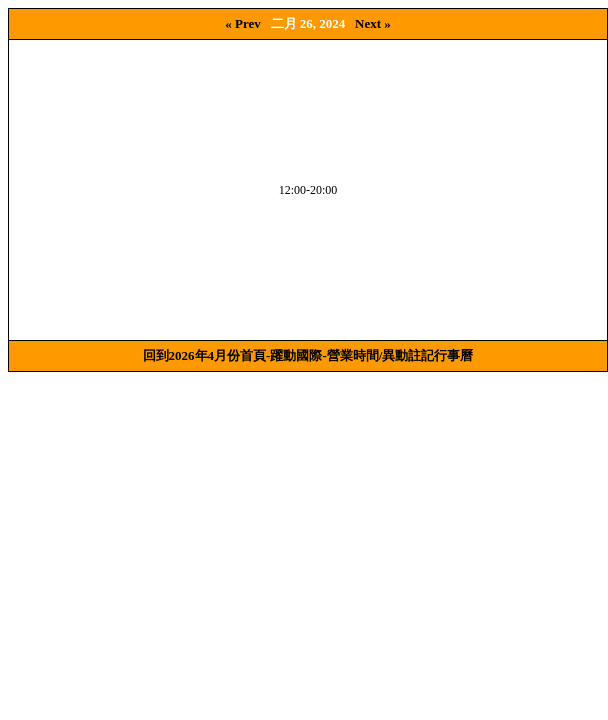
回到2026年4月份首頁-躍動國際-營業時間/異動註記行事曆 (308, 355)
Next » (373, 23)
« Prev (243, 23)
